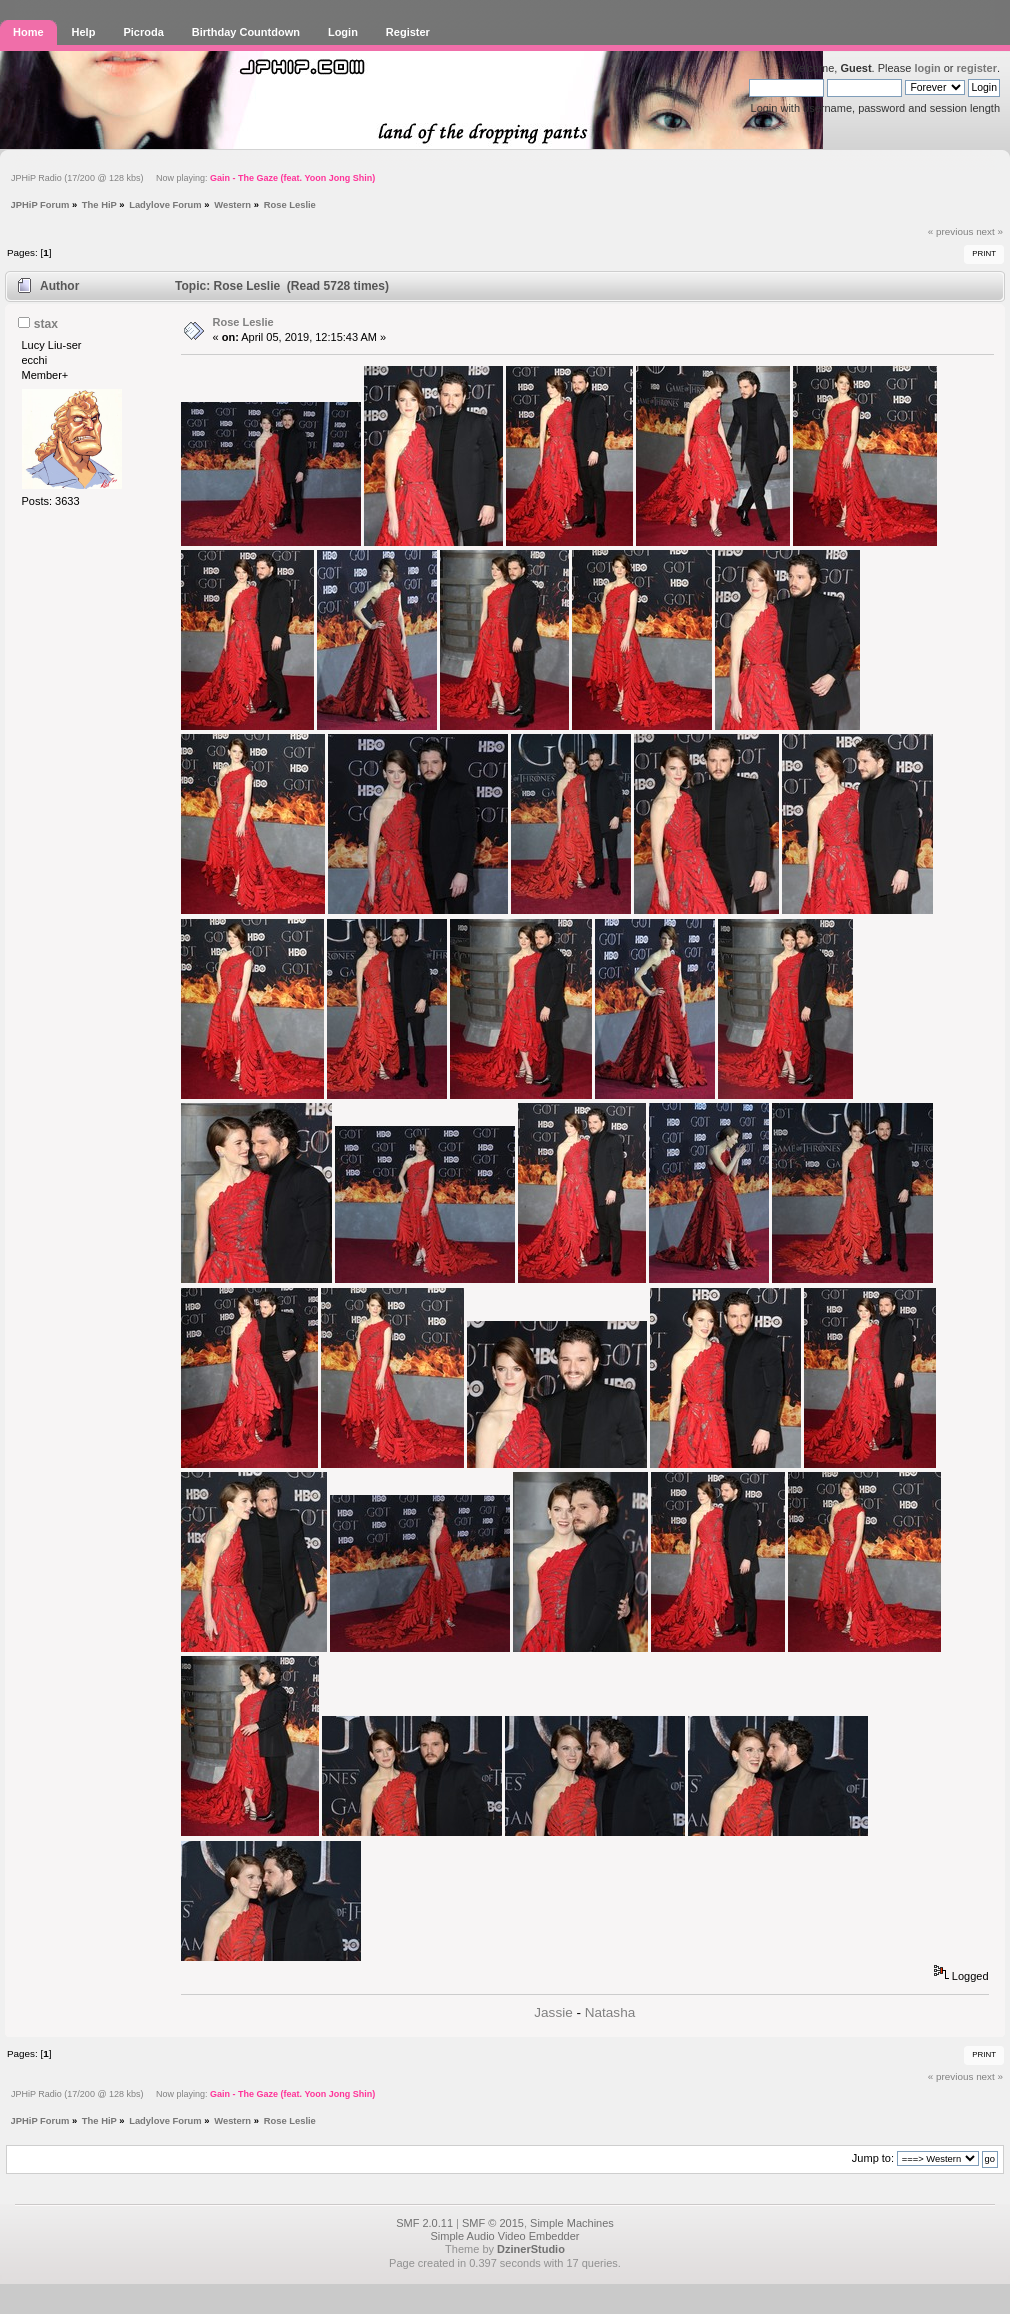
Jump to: (873, 2158)
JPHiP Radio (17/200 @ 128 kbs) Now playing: (193, 178)
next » (989, 231)
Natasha (610, 2012)
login (927, 68)
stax (46, 324)
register (977, 68)
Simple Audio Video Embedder (504, 2236)
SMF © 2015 (493, 2223)
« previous (951, 231)
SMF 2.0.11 (424, 2223)
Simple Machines (572, 2223)
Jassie (553, 2012)
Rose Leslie (243, 322)
